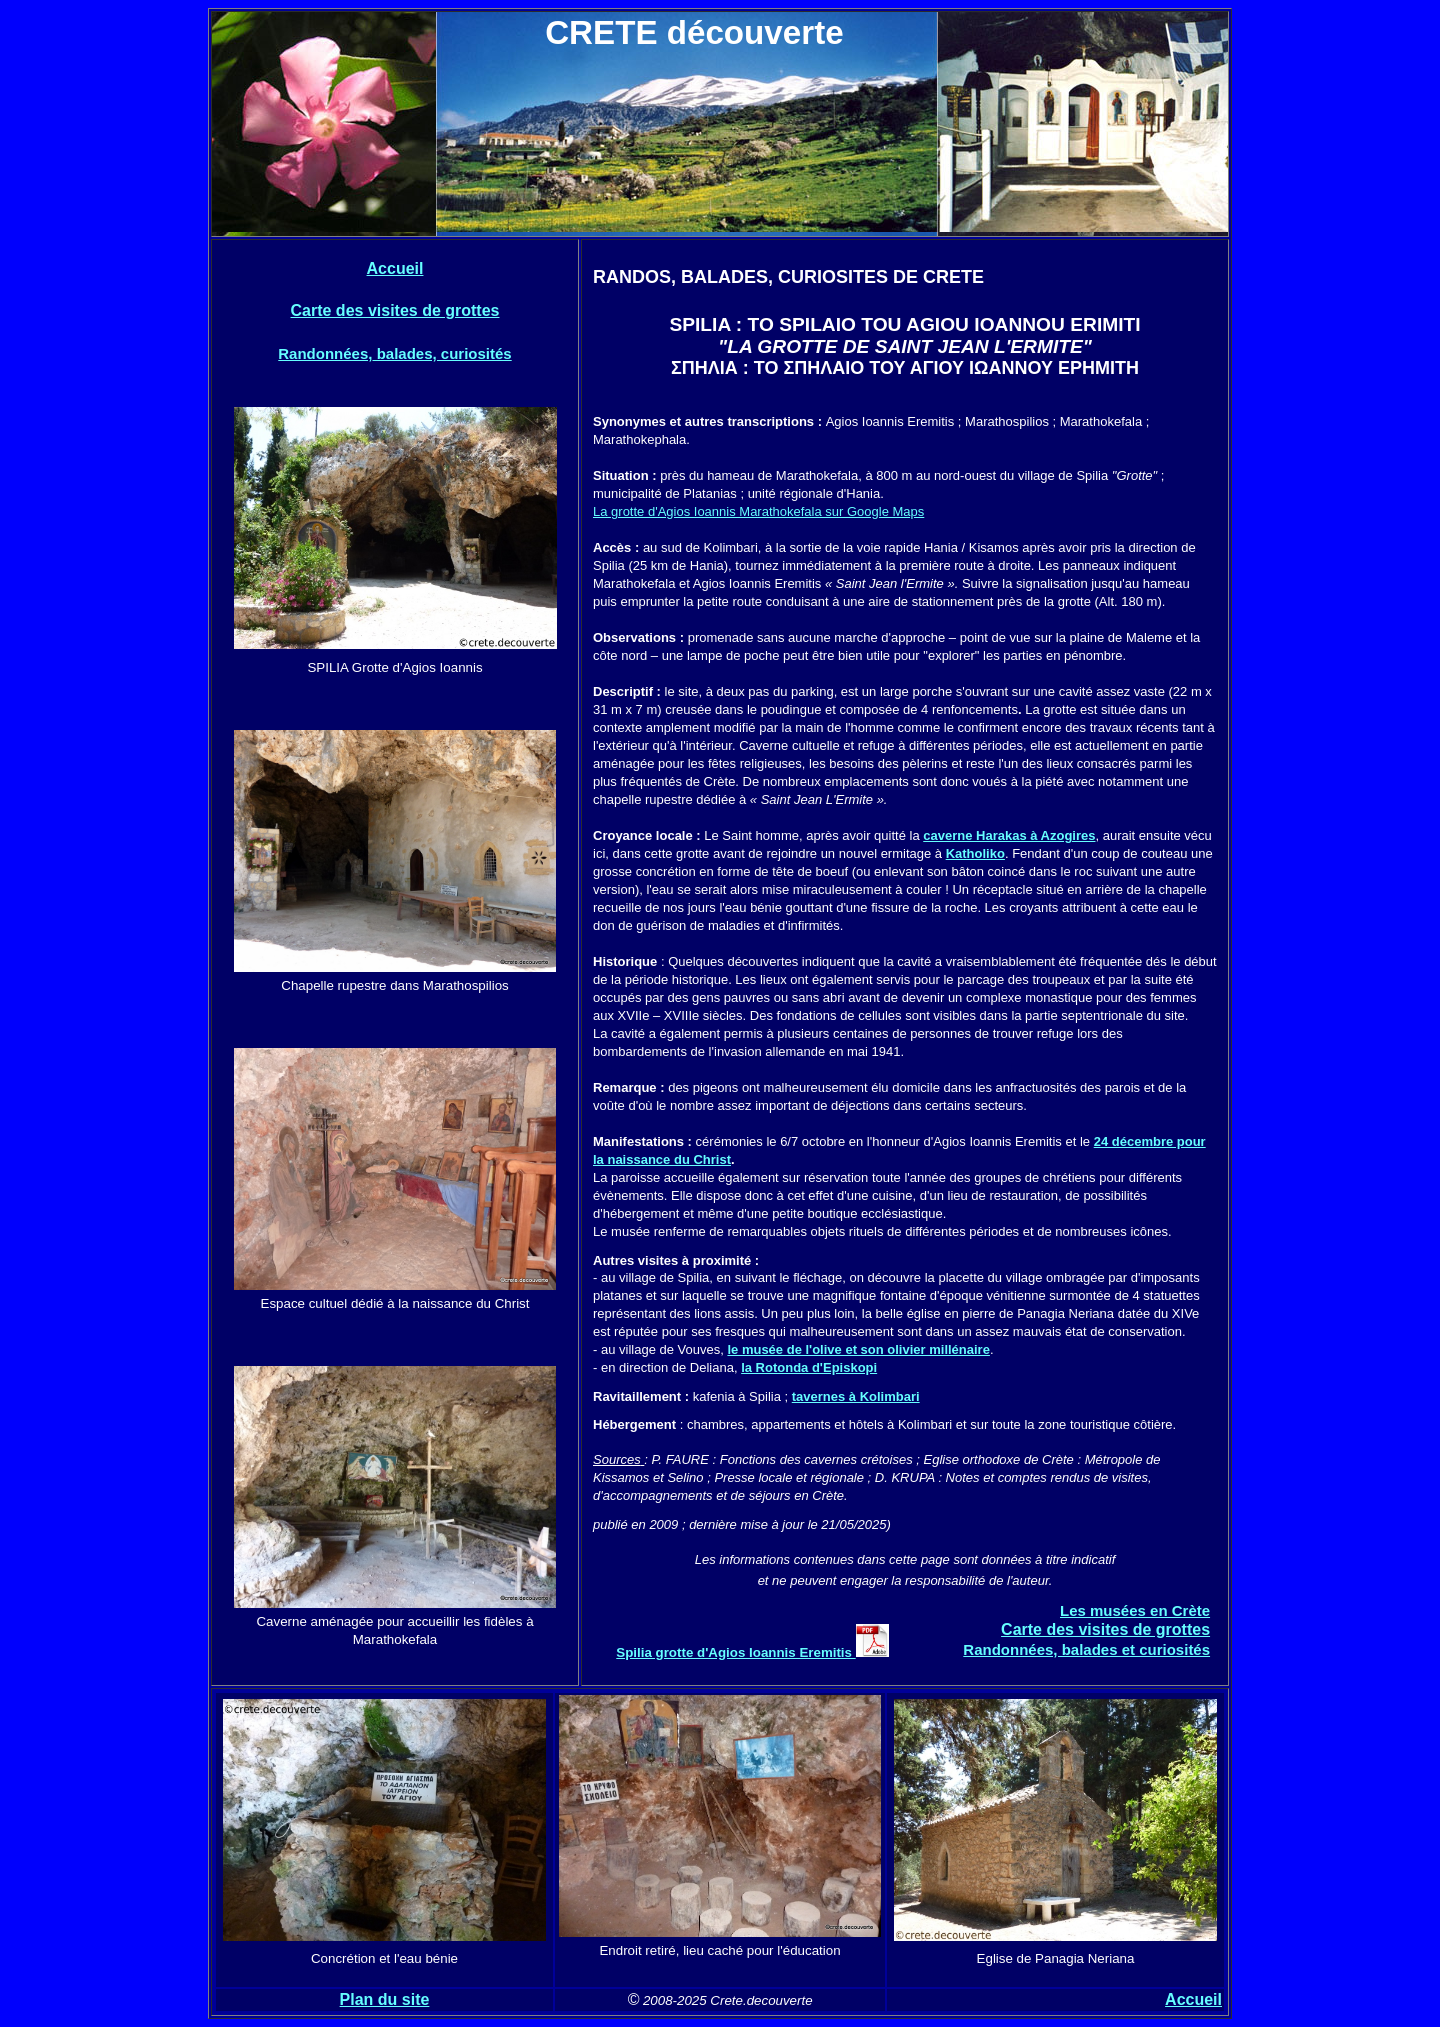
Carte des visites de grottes (395, 310)
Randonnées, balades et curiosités (1086, 1649)
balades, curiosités (441, 353)
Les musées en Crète (1135, 1610)
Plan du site (385, 1999)
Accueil (395, 268)
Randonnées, (325, 353)
